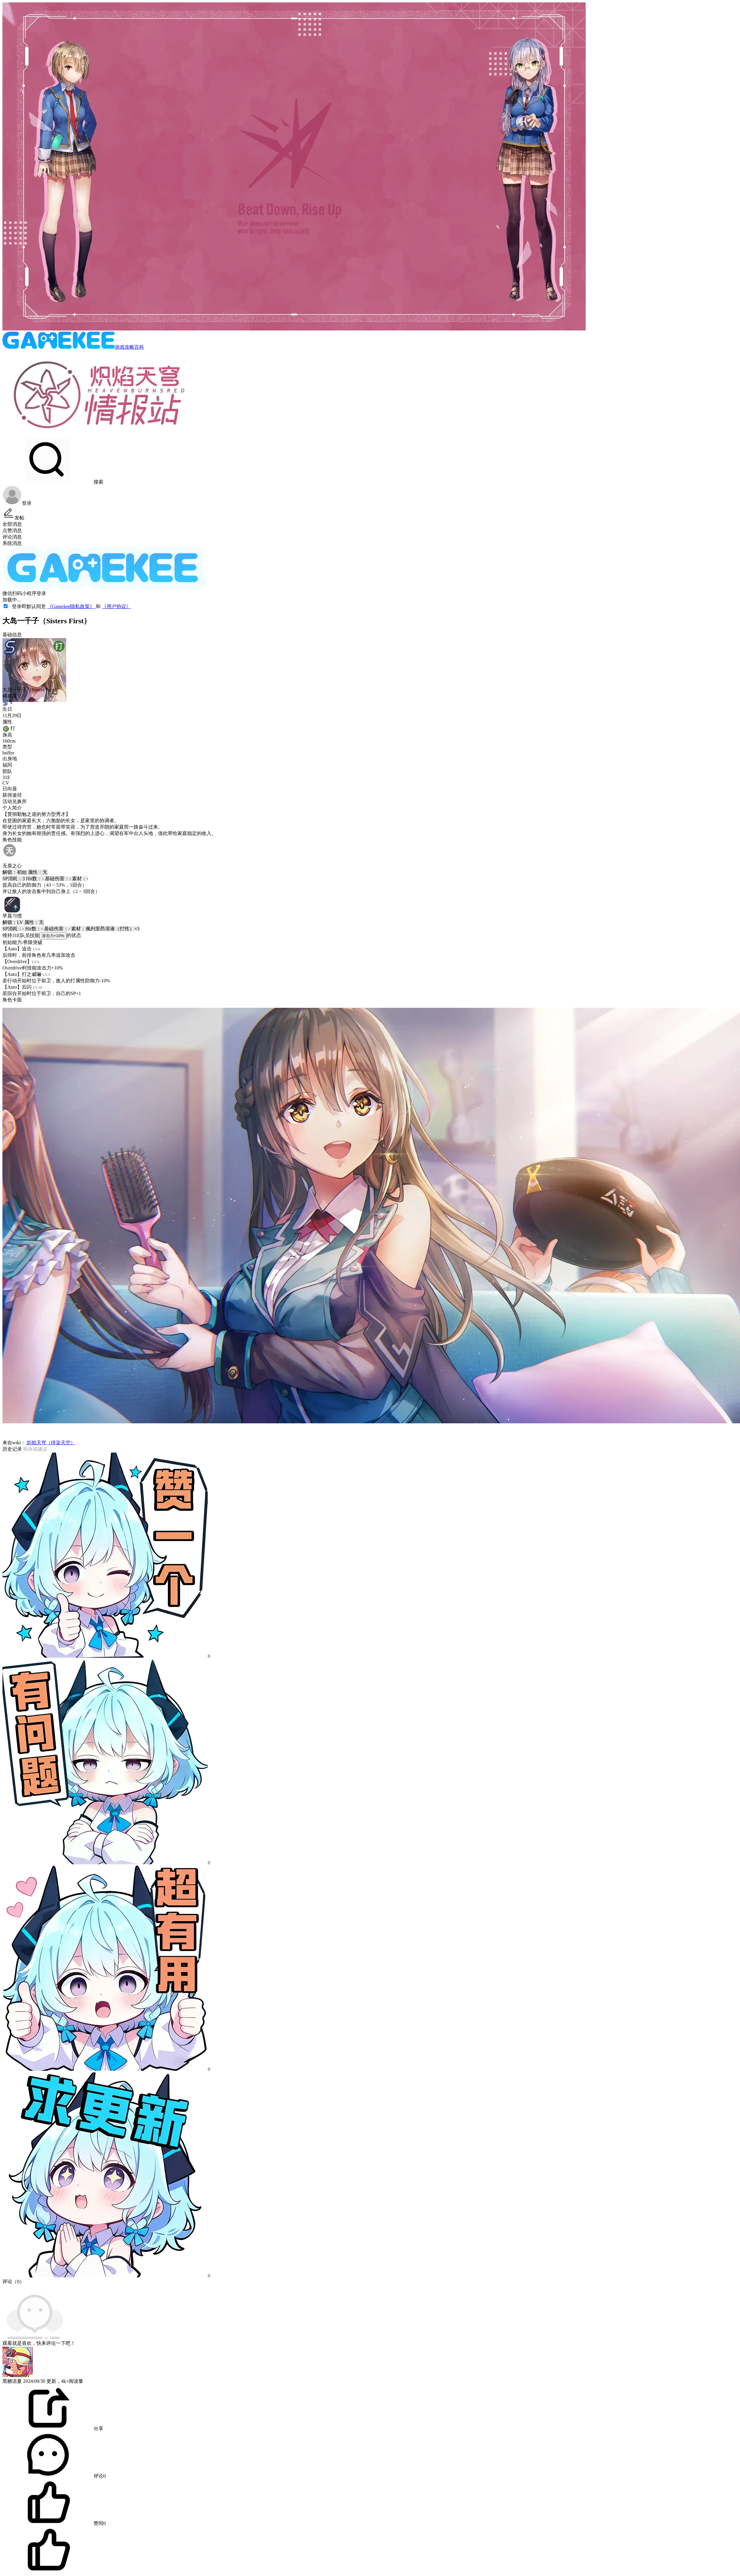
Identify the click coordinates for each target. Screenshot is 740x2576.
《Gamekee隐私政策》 (71, 606)
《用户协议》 (116, 606)
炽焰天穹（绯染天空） (50, 1442)
